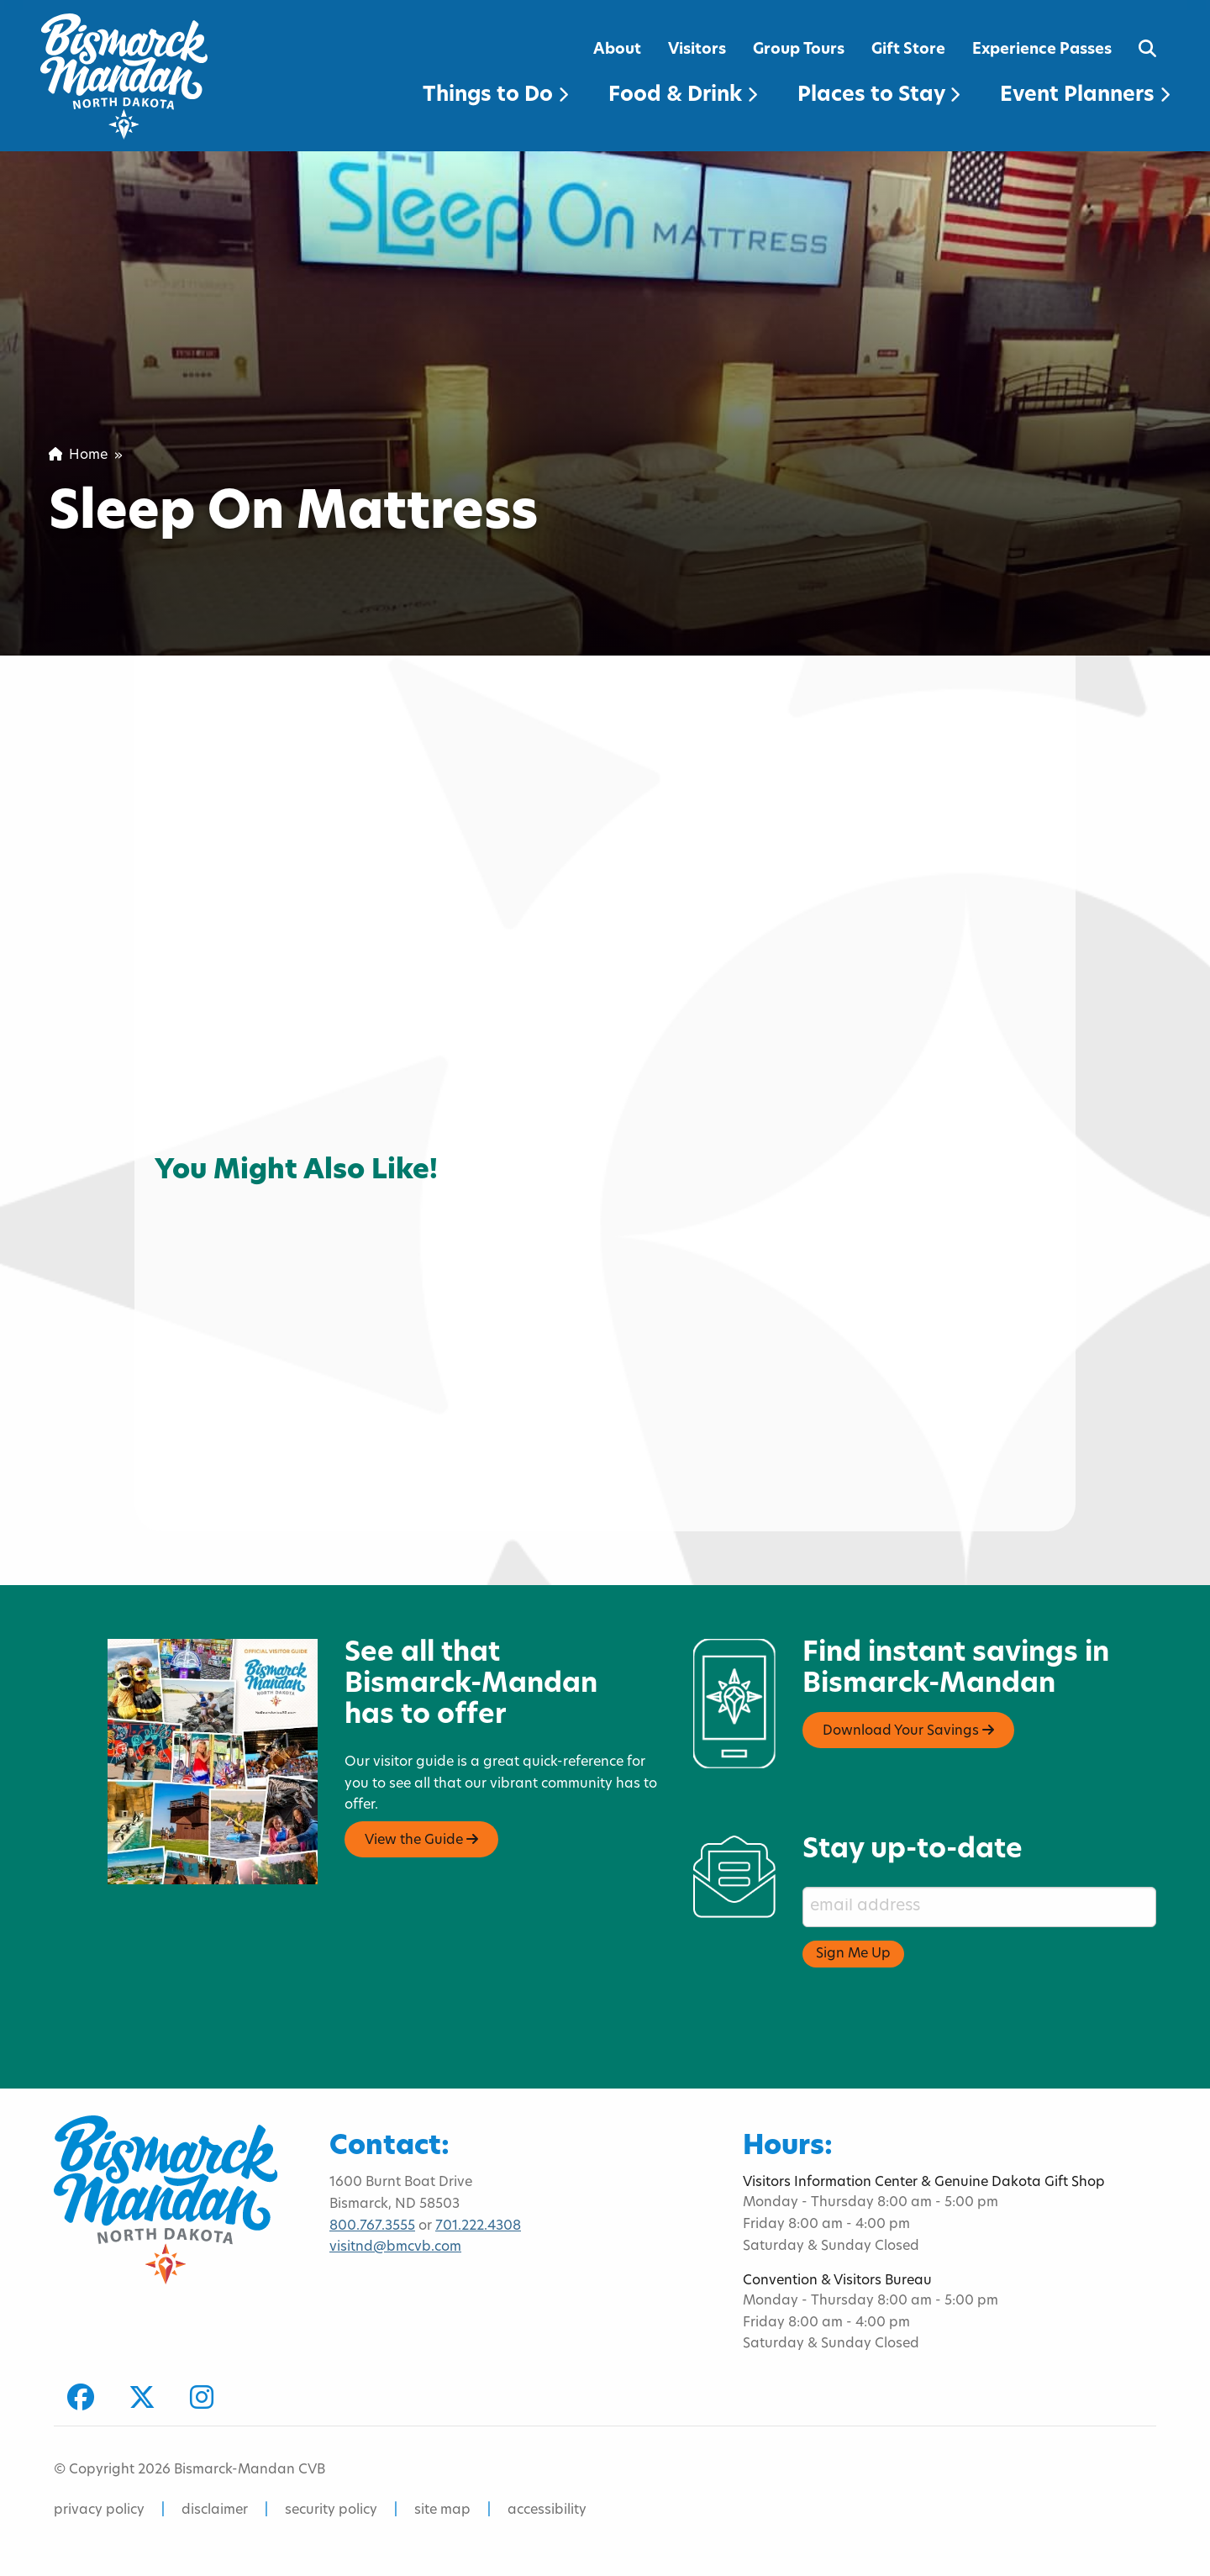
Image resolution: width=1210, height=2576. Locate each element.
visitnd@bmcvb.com (395, 2247)
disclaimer (215, 2510)
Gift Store (908, 50)
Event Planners (1085, 96)
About (617, 50)
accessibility (547, 2510)
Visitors (697, 50)
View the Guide (421, 1839)
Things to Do (495, 96)
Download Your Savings (908, 1730)
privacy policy (99, 2510)
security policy (331, 2510)
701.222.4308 (478, 2226)
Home (78, 455)
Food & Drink (682, 96)
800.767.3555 (372, 2226)
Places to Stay (878, 96)
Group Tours (798, 50)
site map (442, 2510)
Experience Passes (1042, 50)
